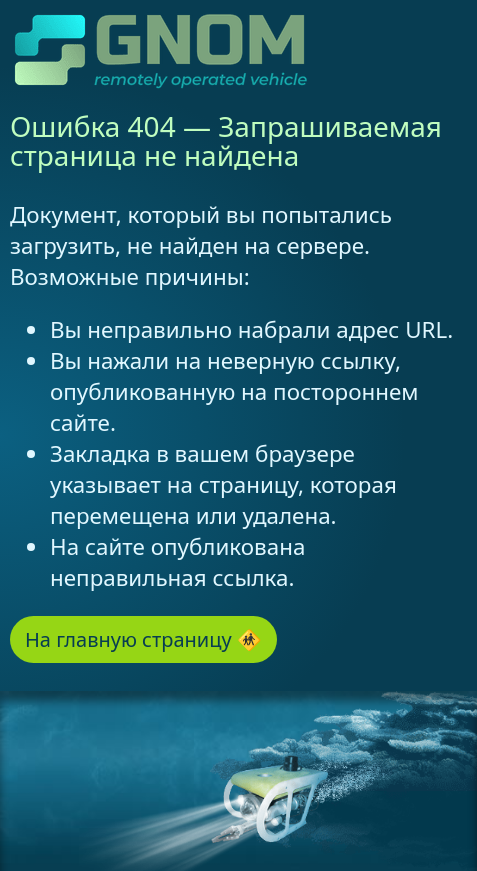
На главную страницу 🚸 (143, 639)
